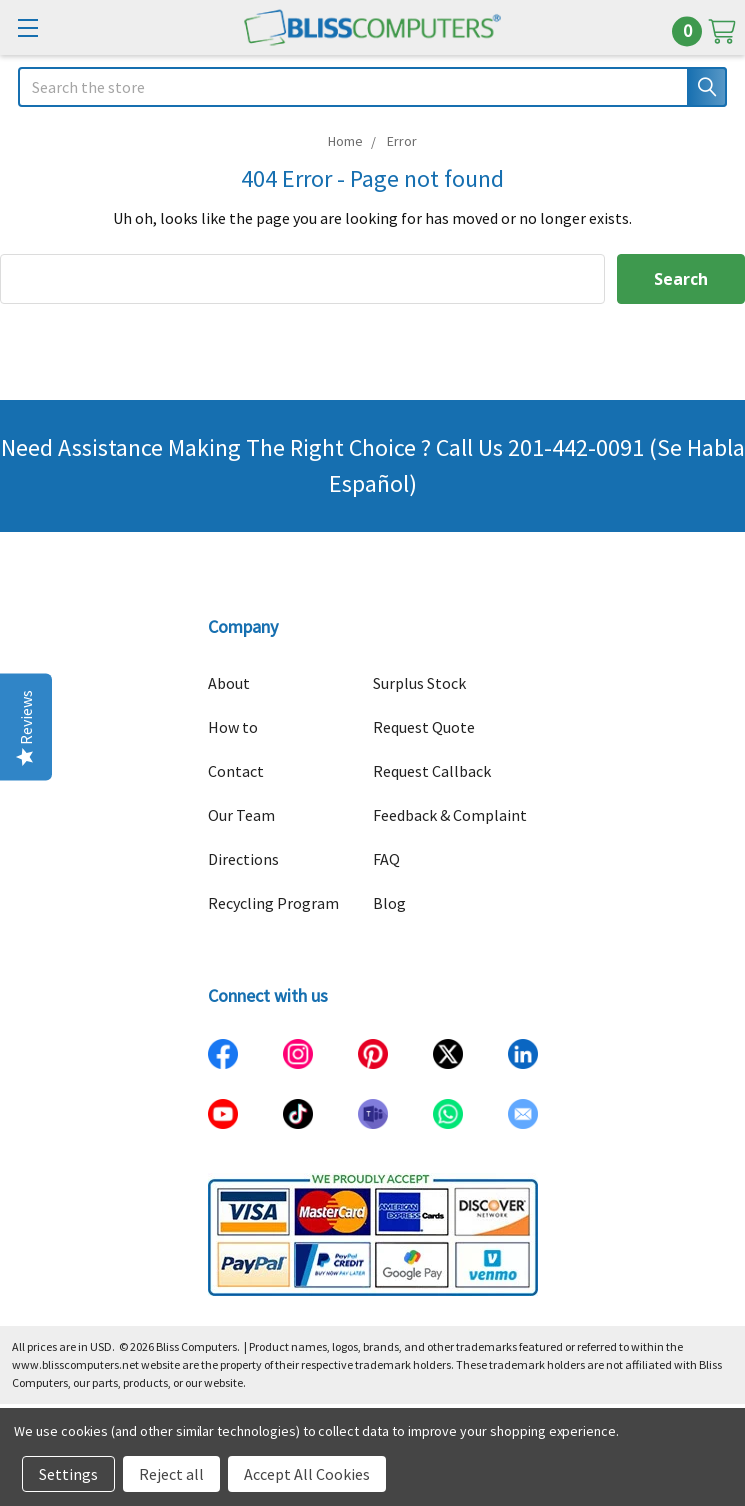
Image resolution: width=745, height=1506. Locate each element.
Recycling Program (273, 903)
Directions (243, 859)
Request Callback (432, 771)
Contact (236, 771)
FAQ (386, 859)
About (229, 683)
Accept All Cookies (307, 1474)
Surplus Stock (419, 683)
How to (233, 727)
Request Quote (424, 727)
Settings (68, 1474)
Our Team (241, 815)
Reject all (171, 1474)
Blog (389, 903)
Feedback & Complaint (450, 815)
